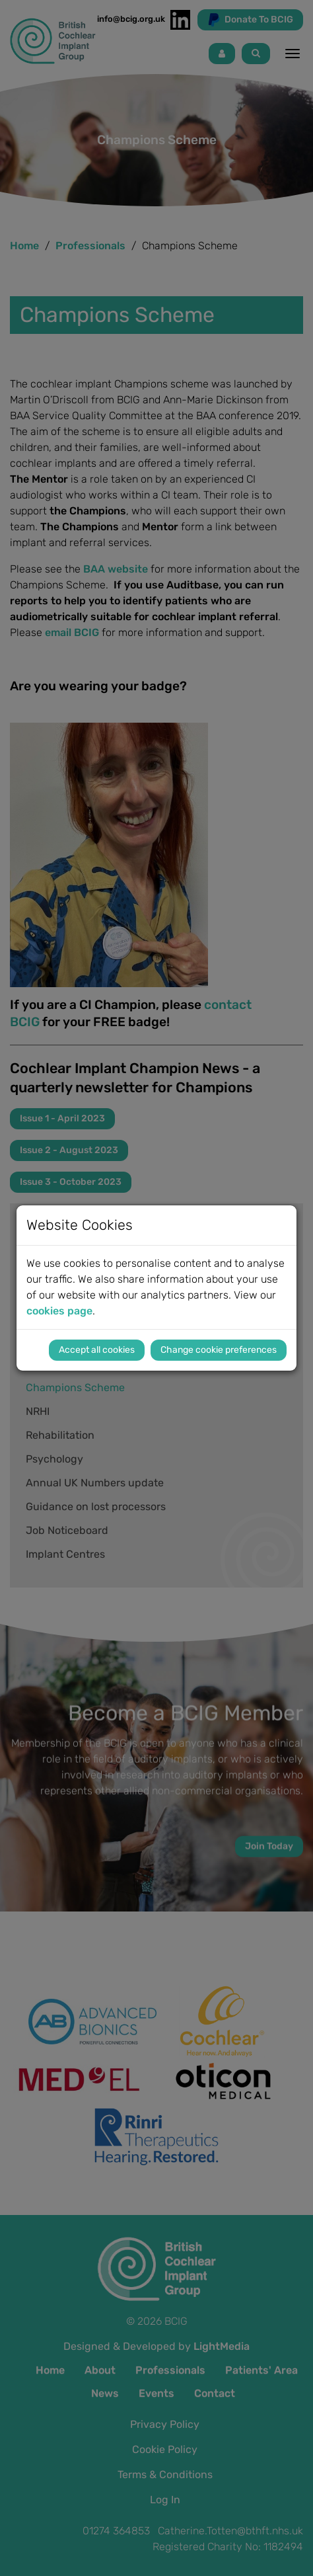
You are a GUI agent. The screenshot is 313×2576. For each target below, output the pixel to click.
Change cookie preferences (218, 1349)
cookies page (59, 1311)
